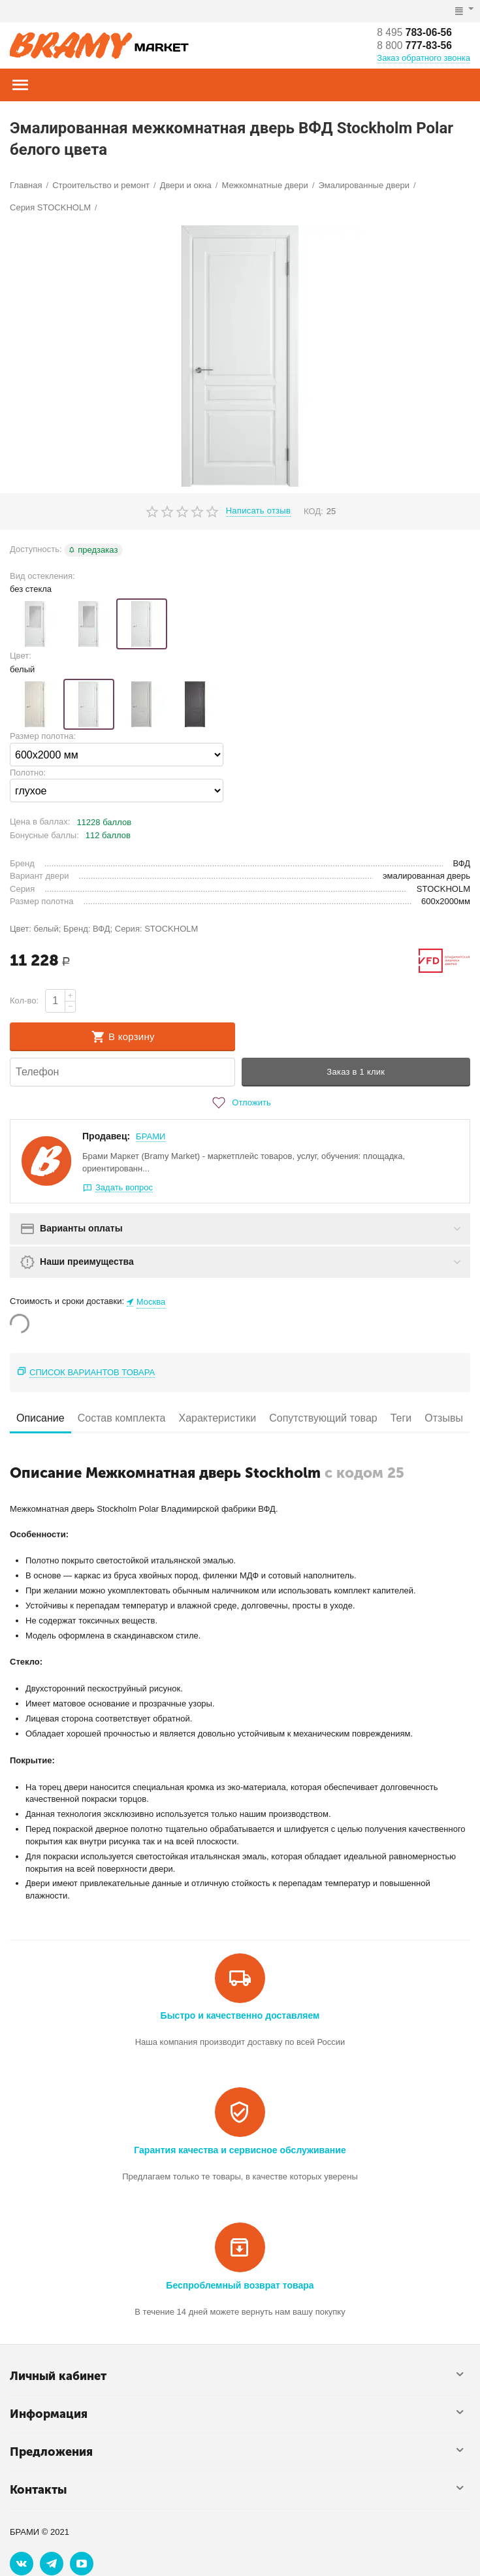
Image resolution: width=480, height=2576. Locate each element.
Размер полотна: (43, 736)
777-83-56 (415, 45)
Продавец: (106, 1136)
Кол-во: (24, 1000)
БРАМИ (150, 1136)
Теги (401, 1418)
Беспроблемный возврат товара (239, 2285)
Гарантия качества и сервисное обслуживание (239, 2150)
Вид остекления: (42, 576)
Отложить (239, 1102)
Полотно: (28, 772)
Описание (40, 1418)
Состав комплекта (122, 1418)
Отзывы (443, 1418)
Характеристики (217, 1418)
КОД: (313, 511)
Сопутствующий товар (323, 1418)
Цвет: (20, 655)
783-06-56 (415, 32)
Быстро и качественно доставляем (240, 2015)
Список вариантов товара (92, 1372)
